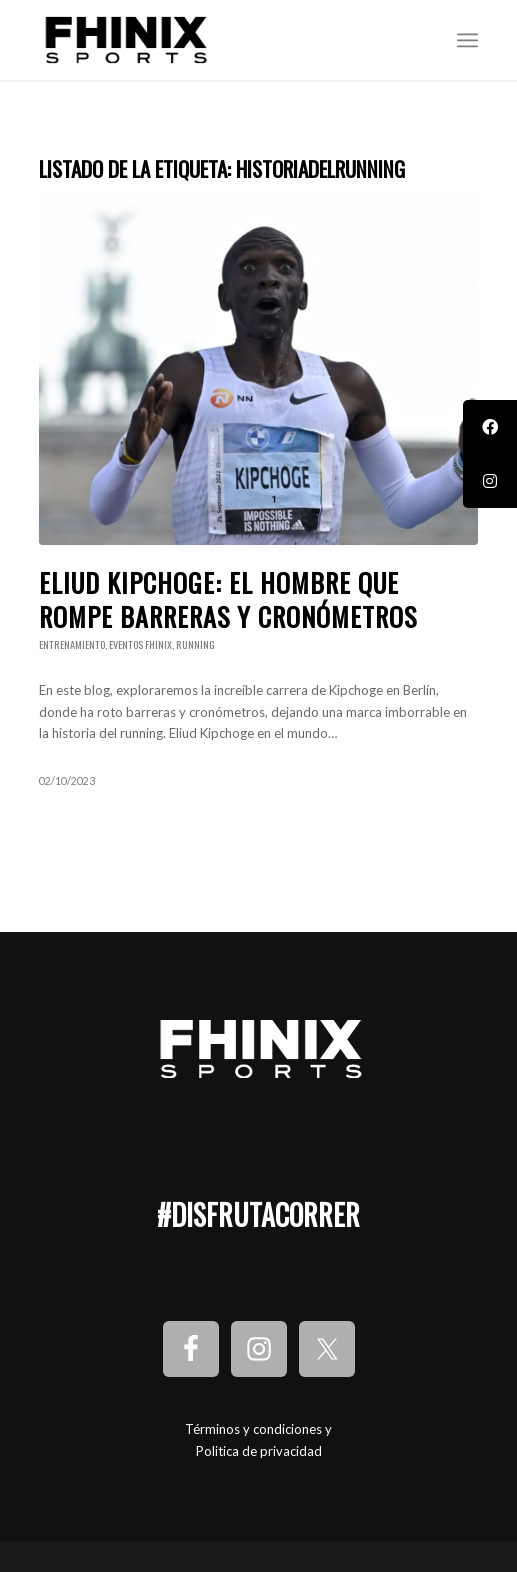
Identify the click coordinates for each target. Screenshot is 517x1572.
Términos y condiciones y (258, 1429)
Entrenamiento (72, 644)
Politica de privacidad (259, 1451)
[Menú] (467, 40)
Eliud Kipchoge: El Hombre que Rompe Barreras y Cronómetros (228, 599)
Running (195, 644)
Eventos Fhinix (140, 644)
